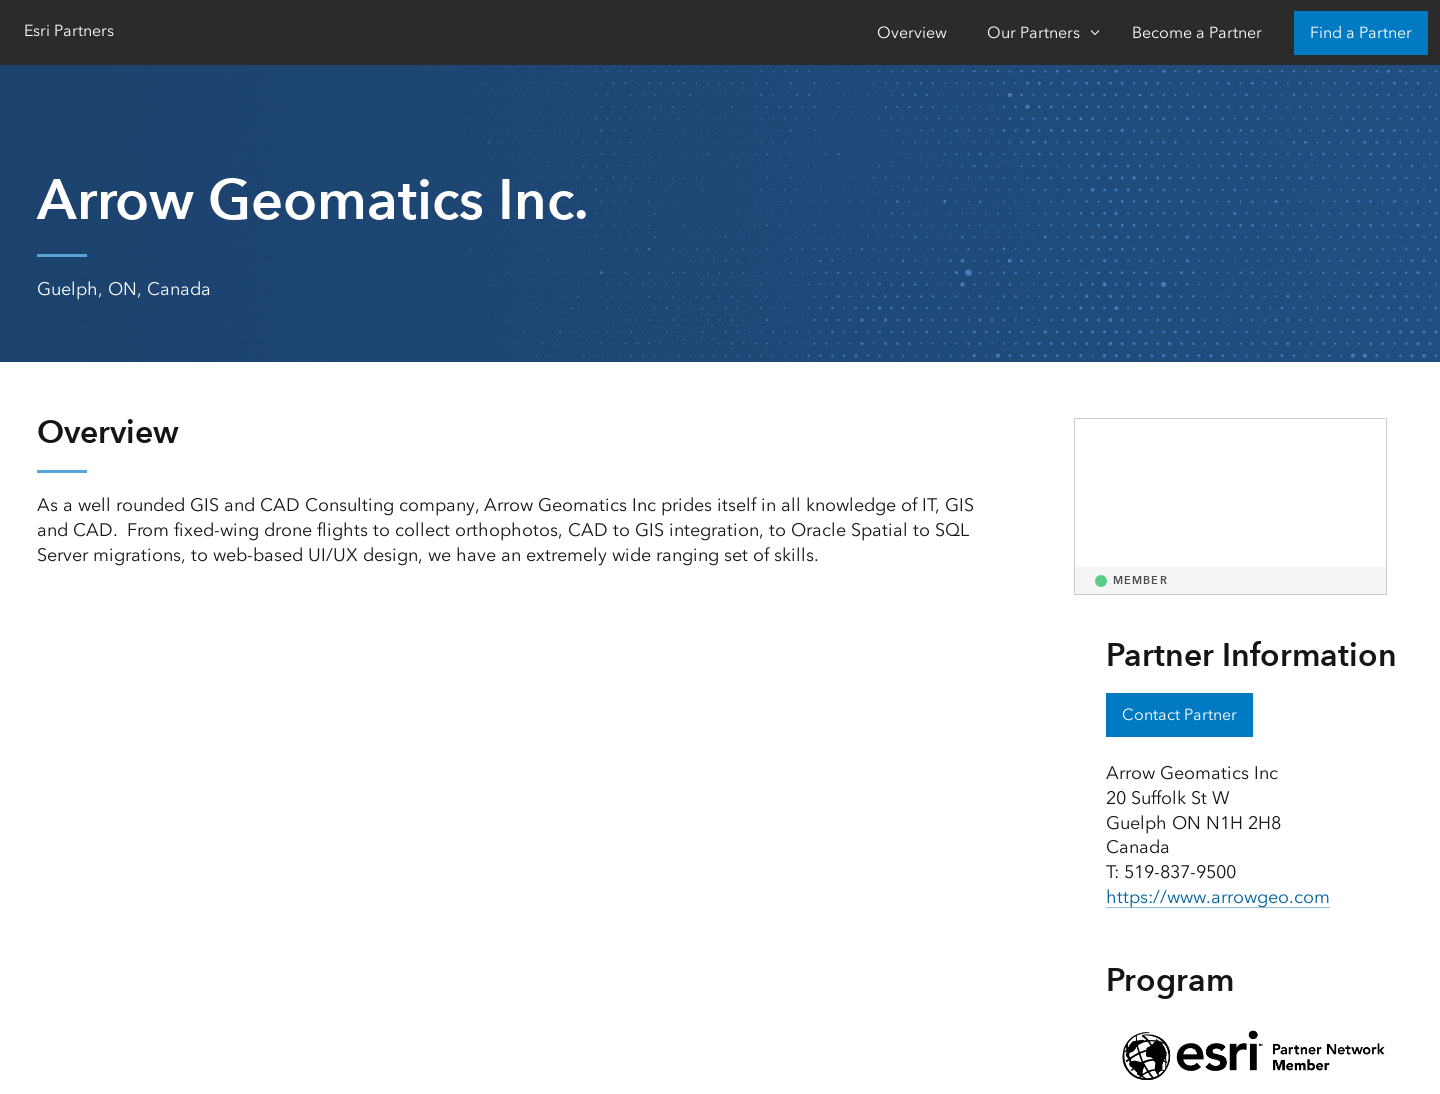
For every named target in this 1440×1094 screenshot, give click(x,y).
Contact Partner (1179, 714)
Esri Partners (69, 30)
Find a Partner (1361, 32)
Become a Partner (1197, 32)
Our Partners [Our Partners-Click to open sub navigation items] (1033, 32)
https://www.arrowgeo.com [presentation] (1218, 897)
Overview (912, 32)
